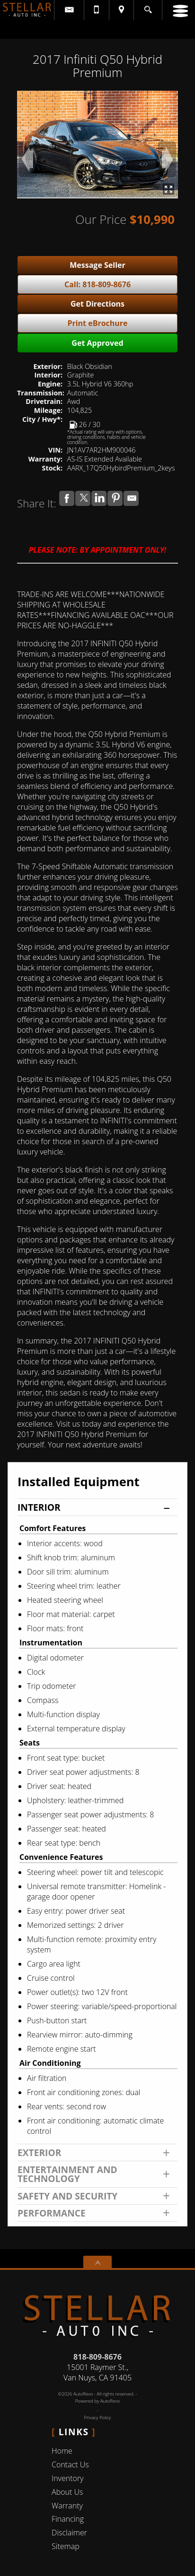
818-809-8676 (97, 2357)
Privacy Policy (97, 2417)
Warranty (67, 2505)
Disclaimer (69, 2532)
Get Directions (97, 304)
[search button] (148, 7)
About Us (67, 2492)
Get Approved (97, 343)
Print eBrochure (97, 323)
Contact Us (70, 2464)
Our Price (100, 219)
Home (62, 2451)
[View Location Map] (121, 10)
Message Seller (97, 265)
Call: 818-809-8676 (97, 284)
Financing (68, 2519)
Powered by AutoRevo (97, 2401)
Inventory (67, 2478)
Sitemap (66, 2546)
